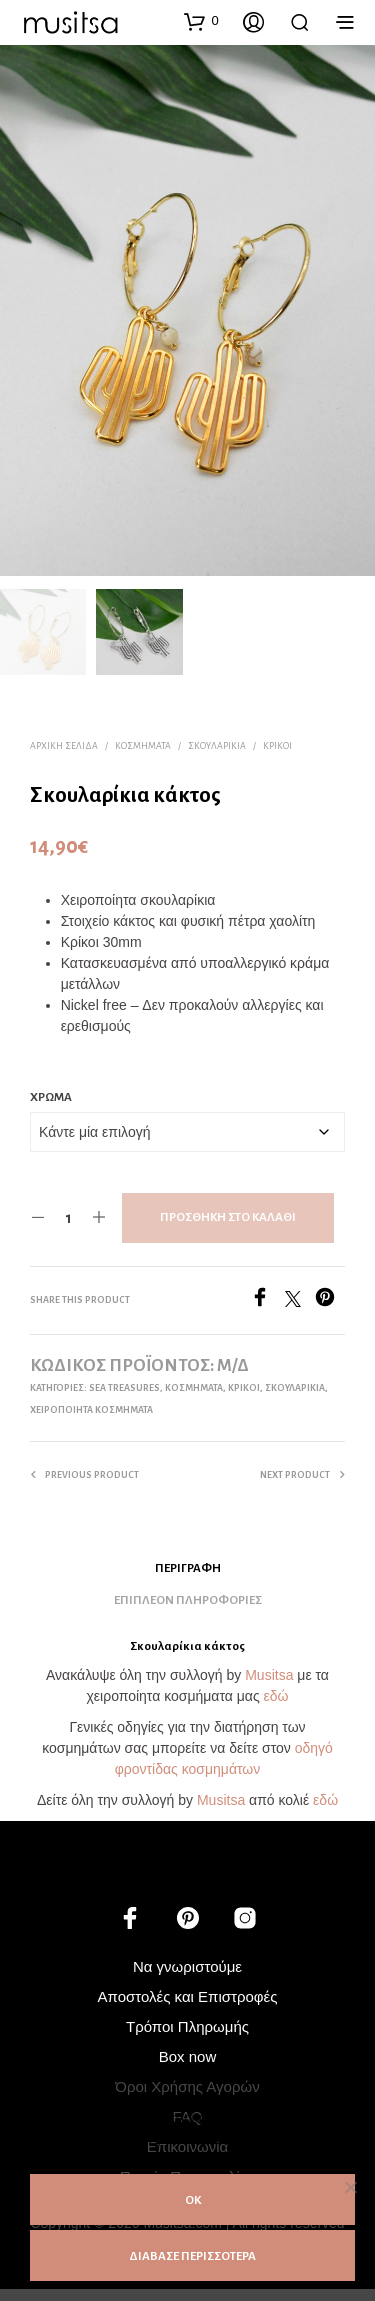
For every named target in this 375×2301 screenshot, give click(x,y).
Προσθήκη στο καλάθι (228, 1214)
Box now (188, 2054)
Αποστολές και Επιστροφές (188, 1994)
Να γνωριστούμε (187, 1964)
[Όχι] (350, 2187)
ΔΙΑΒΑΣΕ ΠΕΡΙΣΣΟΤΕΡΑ (192, 2256)
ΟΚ (193, 2200)
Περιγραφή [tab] (188, 1565)
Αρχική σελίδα (64, 743)
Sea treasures (124, 1385)
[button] (201, 21)
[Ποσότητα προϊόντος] (68, 1215)
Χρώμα (51, 1094)
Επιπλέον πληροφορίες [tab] (188, 1597)
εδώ (276, 1694)
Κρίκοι (277, 743)
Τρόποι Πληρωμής (187, 2024)
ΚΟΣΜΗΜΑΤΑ (143, 743)
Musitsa (269, 1673)
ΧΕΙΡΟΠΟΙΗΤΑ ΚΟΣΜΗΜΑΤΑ (91, 1407)
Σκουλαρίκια (217, 743)
